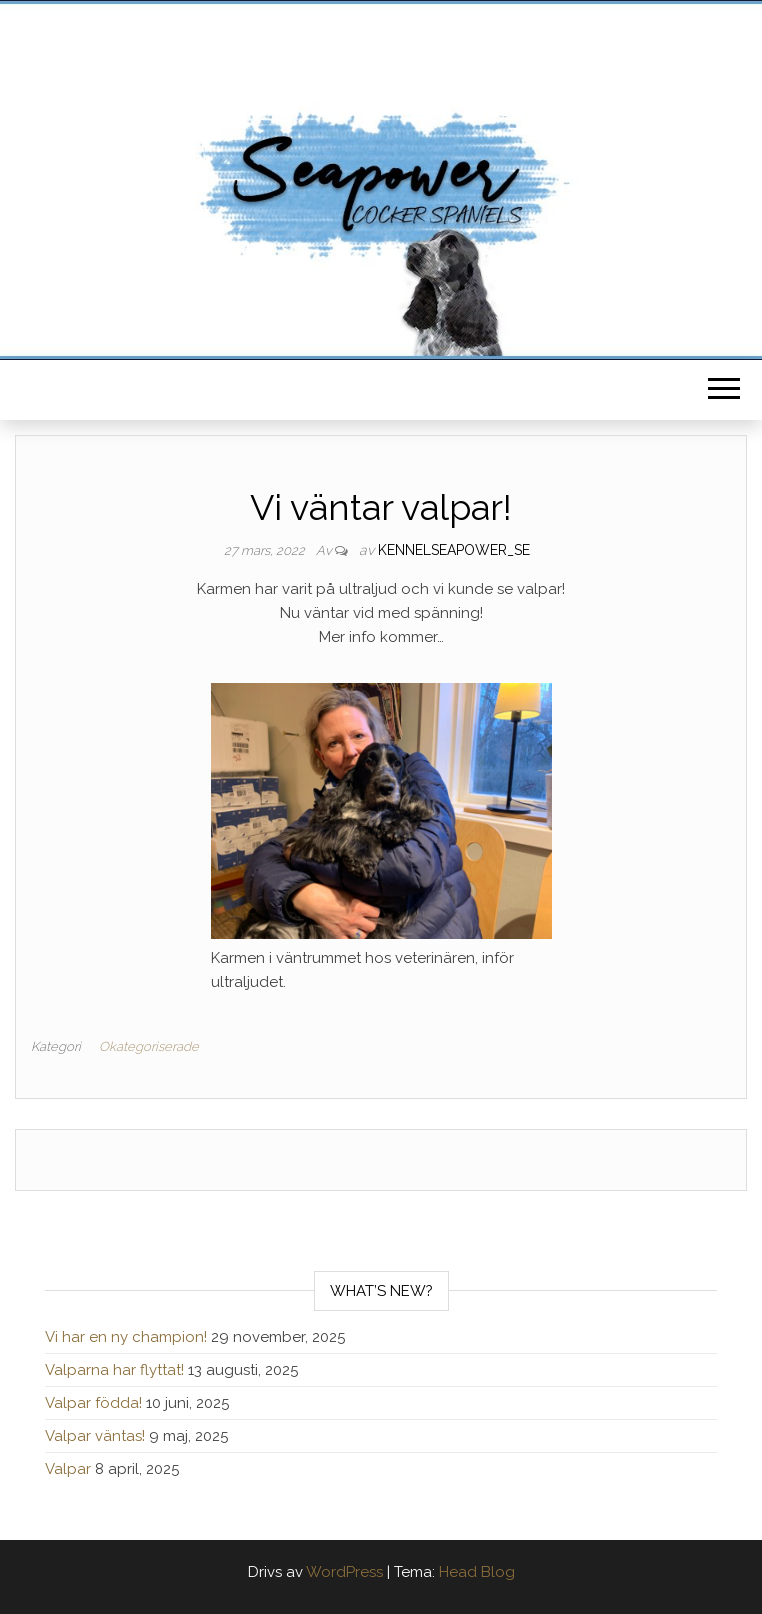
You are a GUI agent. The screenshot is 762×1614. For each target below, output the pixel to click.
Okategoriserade (149, 1046)
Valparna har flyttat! (114, 1370)
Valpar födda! (93, 1403)
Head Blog (477, 1572)
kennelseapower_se (454, 550)
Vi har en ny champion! (126, 1337)
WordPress (344, 1572)
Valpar (68, 1469)
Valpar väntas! (95, 1436)
